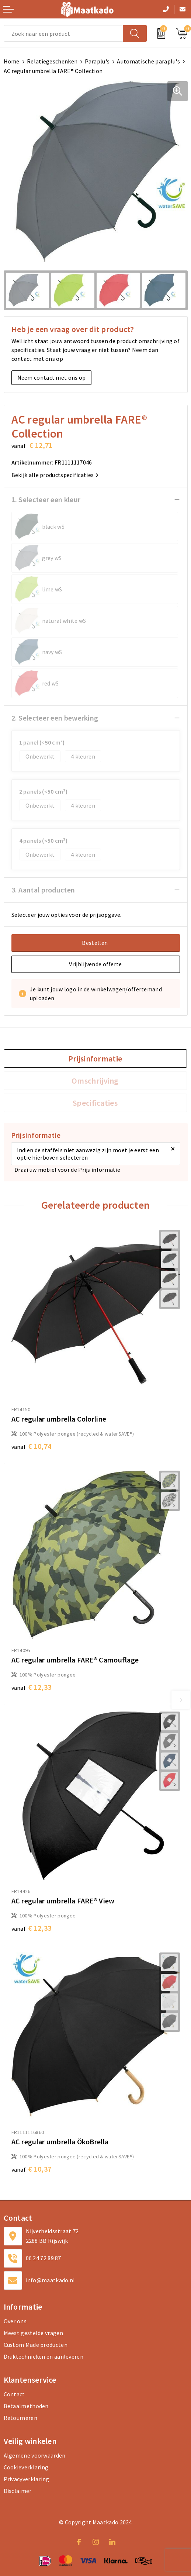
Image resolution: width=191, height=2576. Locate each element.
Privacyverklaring (26, 2479)
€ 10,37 (31, 2168)
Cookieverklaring (26, 2467)
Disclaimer (18, 2490)
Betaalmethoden (26, 2406)
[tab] (95, 1058)
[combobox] (63, 33)
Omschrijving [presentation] (95, 1080)
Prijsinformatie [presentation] (95, 1058)
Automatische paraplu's (148, 61)
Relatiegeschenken (52, 61)
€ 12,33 (31, 1687)
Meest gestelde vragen (33, 2333)
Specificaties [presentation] (95, 1103)
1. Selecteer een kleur (46, 499)
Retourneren (20, 2417)
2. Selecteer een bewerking (54, 717)
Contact (14, 2394)
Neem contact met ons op (51, 377)
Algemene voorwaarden (35, 2455)
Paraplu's (97, 61)
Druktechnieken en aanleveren (43, 2356)
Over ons (15, 2321)
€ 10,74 (31, 1446)
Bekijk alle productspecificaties (55, 475)
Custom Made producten (35, 2344)
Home (12, 61)
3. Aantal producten (43, 889)
